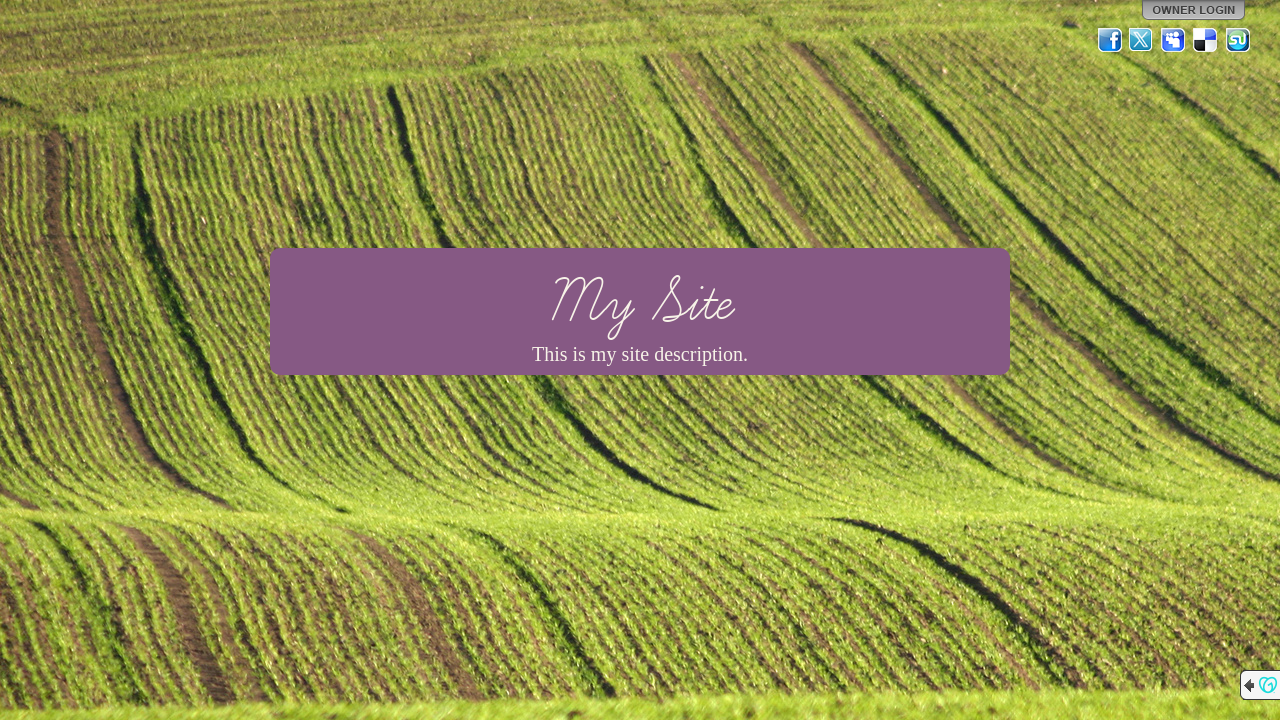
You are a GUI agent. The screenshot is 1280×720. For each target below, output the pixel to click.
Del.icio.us (1206, 40)
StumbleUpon (1238, 40)
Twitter (1142, 40)
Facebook (1110, 40)
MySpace (1174, 40)
